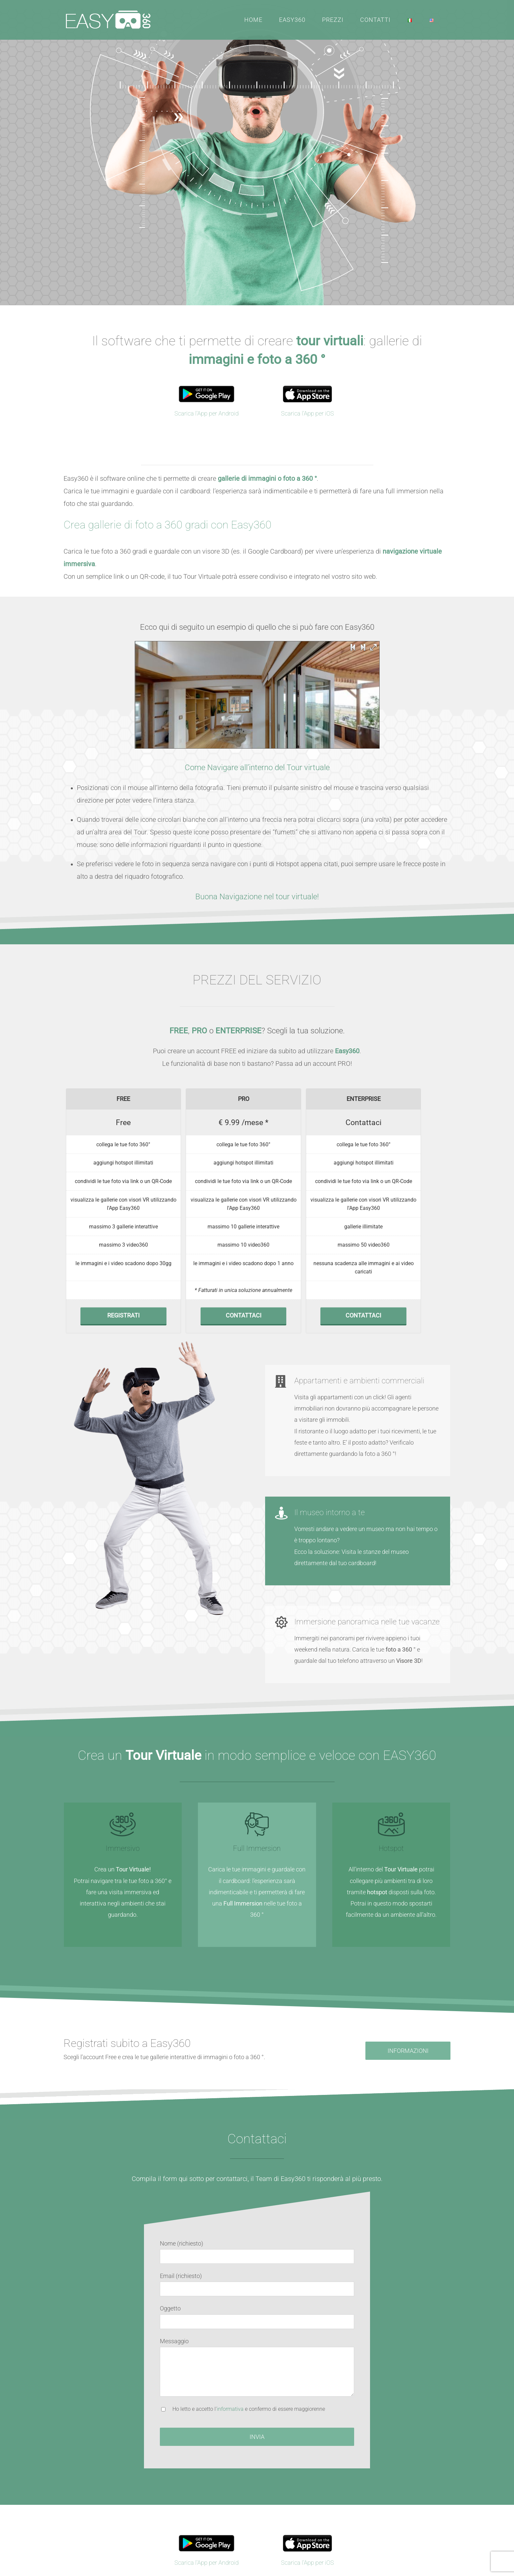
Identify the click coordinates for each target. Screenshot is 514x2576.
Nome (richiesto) (181, 2243)
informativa (230, 2409)
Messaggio (174, 2341)
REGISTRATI (123, 1315)
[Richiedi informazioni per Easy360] (407, 2051)
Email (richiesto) (181, 2275)
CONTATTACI (243, 1315)
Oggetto (170, 2308)
